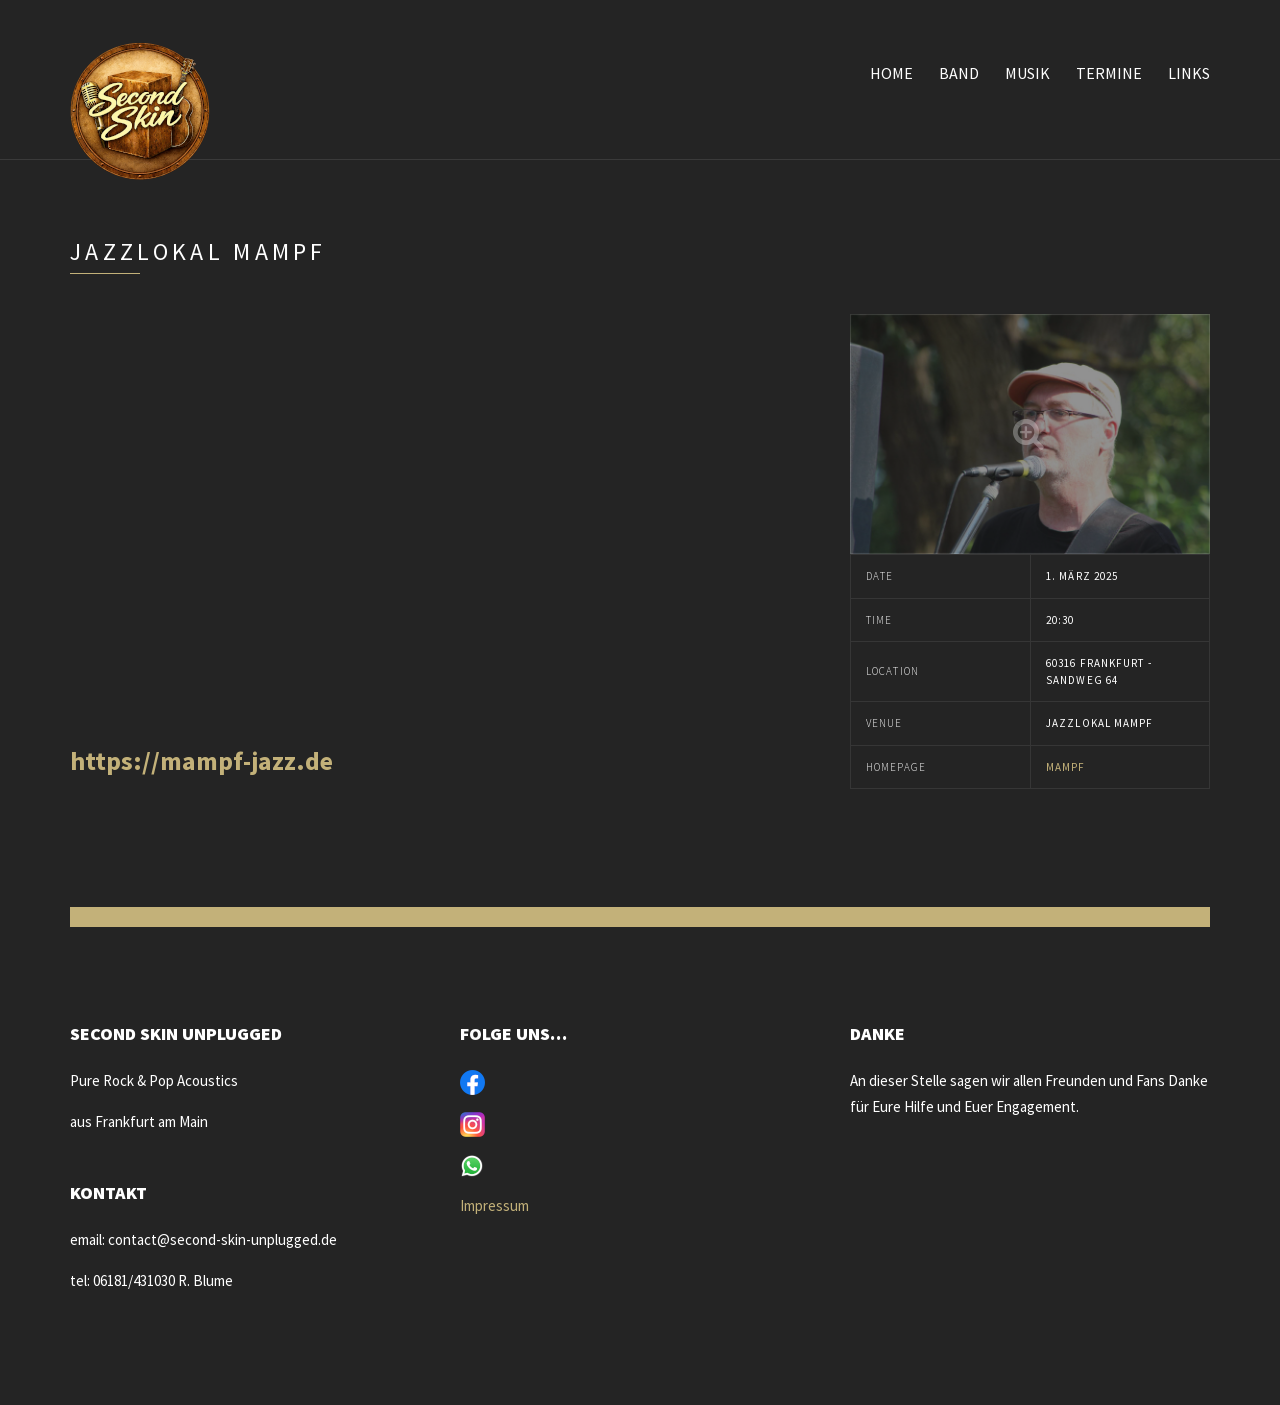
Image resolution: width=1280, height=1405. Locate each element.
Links (1189, 73)
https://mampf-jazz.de (201, 760)
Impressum (494, 1205)
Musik (1027, 73)
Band (959, 73)
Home (891, 73)
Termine (1109, 73)
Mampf (1066, 767)
